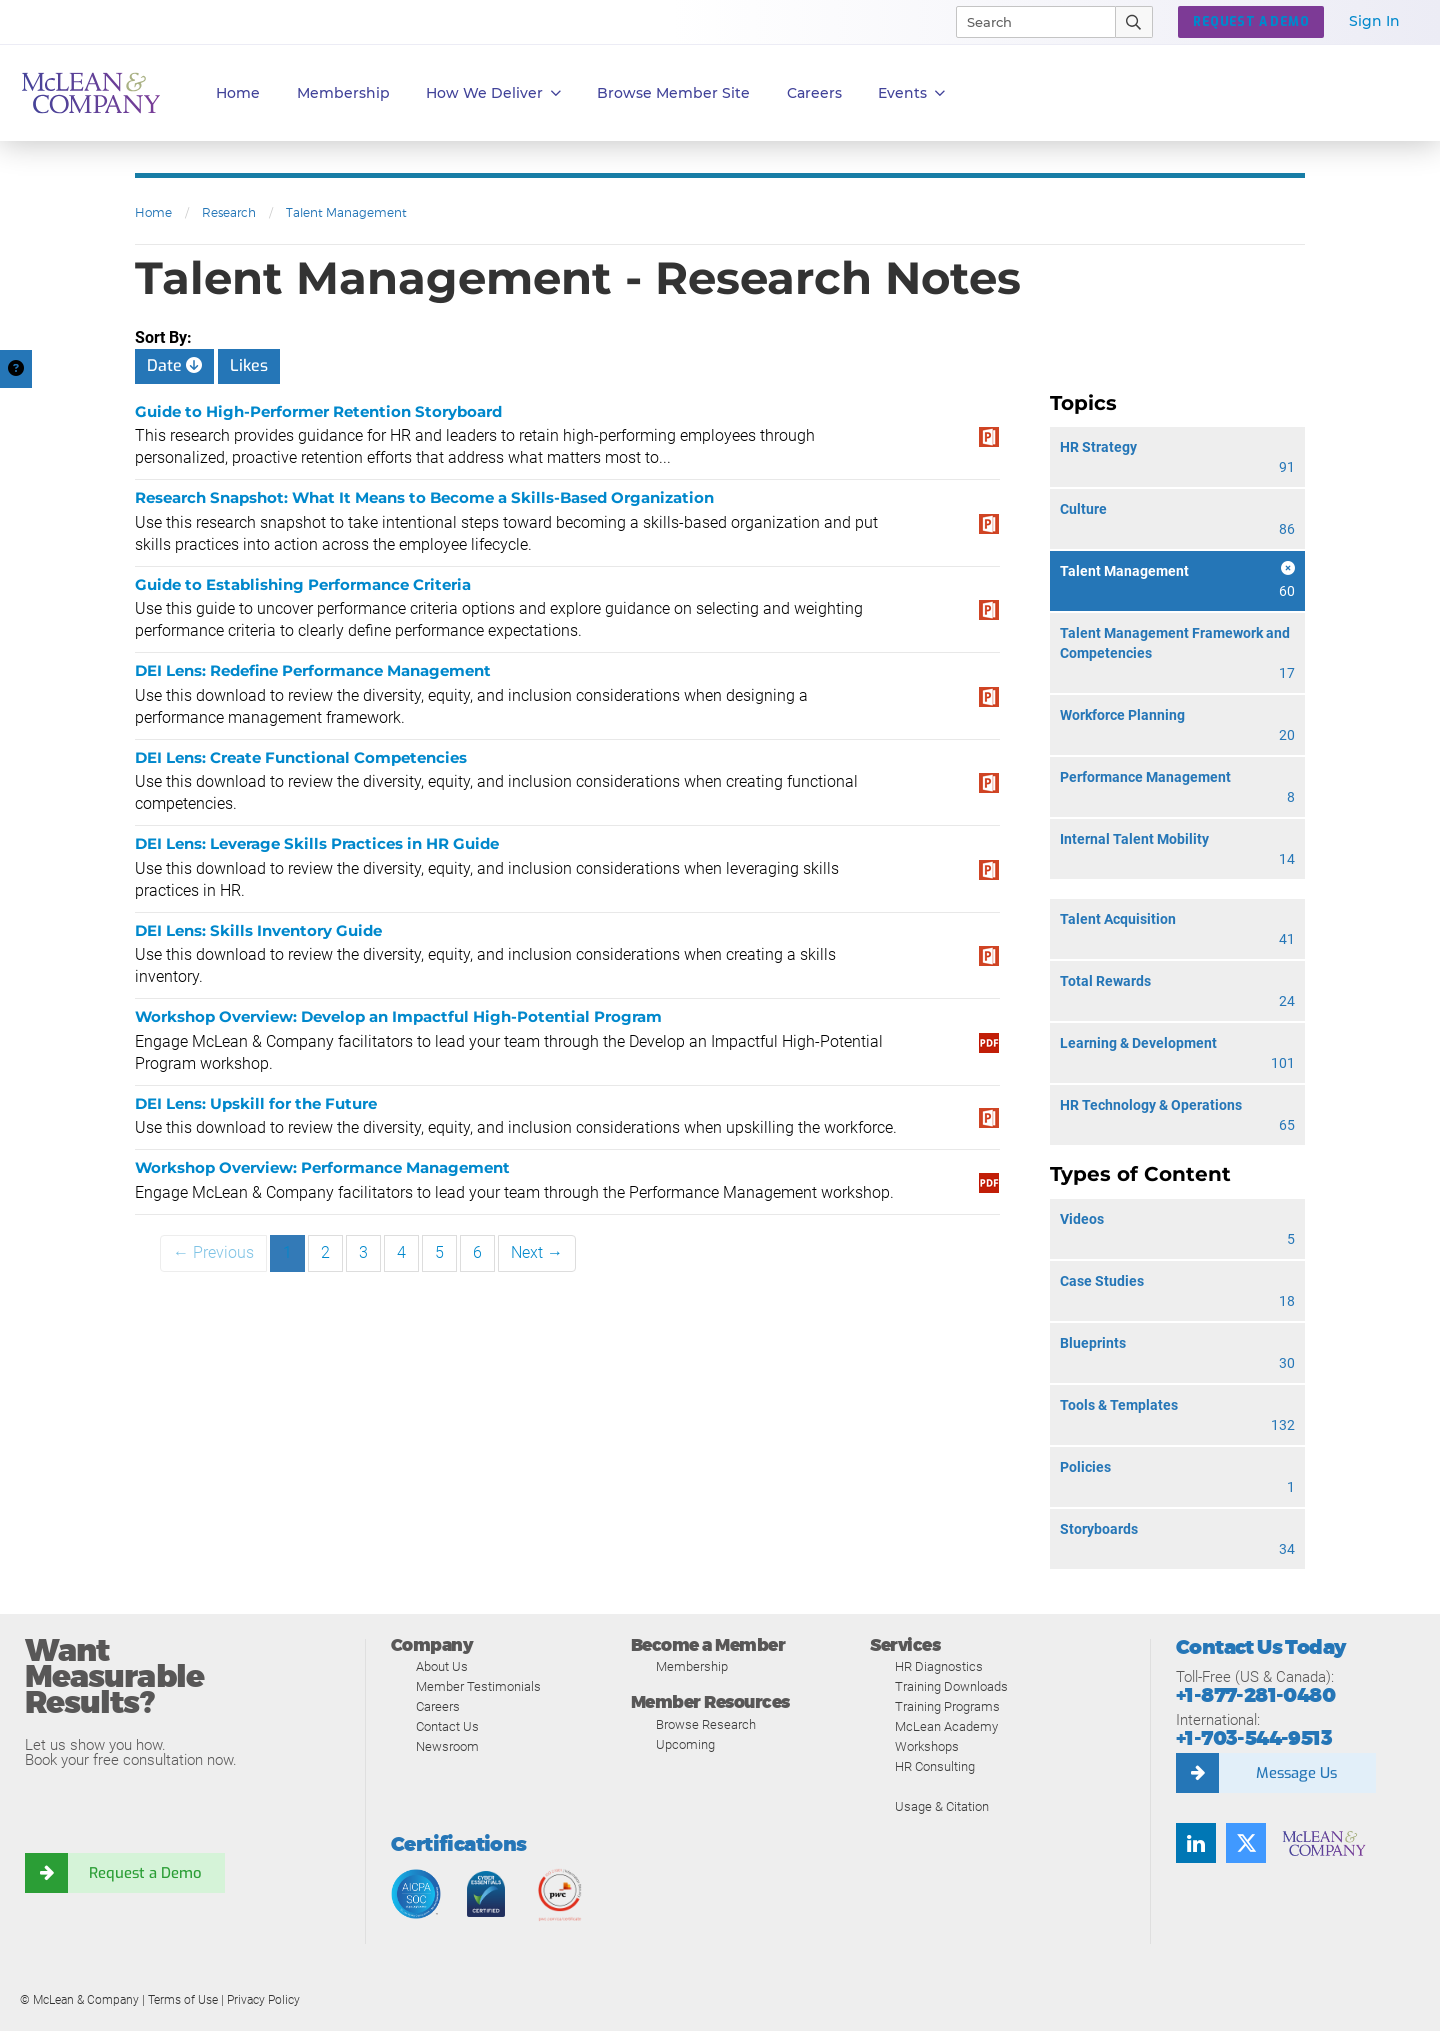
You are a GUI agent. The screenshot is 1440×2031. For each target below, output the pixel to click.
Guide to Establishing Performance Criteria (303, 584)
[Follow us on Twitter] (1246, 1843)
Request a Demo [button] (1251, 22)
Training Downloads (951, 1686)
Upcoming (685, 1744)
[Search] (1027, 22)
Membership (343, 93)
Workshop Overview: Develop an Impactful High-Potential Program (398, 1016)
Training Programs (947, 1706)
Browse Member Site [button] (673, 93)
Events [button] (911, 93)
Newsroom (447, 1746)
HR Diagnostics (939, 1666)
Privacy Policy (263, 2000)
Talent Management (346, 212)
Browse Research (706, 1724)
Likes (249, 365)
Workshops (927, 1746)
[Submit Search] (1134, 22)
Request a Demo (145, 1873)
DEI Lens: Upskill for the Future (256, 1103)
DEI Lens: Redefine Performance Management (313, 670)
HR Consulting (935, 1766)
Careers (438, 1706)
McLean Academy (946, 1726)
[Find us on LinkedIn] (1196, 1843)
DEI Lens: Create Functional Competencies (301, 757)
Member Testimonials (478, 1686)
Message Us (1296, 1773)
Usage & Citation (942, 1806)
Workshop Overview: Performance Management (322, 1167)
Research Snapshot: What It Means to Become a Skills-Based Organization (424, 497)
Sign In (1374, 21)
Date (174, 365)
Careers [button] (814, 93)
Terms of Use (183, 2000)
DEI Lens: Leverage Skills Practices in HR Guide (317, 843)
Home (238, 93)
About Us (442, 1666)
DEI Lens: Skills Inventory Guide (258, 930)
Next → (537, 1252)
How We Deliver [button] (493, 93)
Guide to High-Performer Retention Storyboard (318, 411)
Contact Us (447, 1726)
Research (229, 212)
